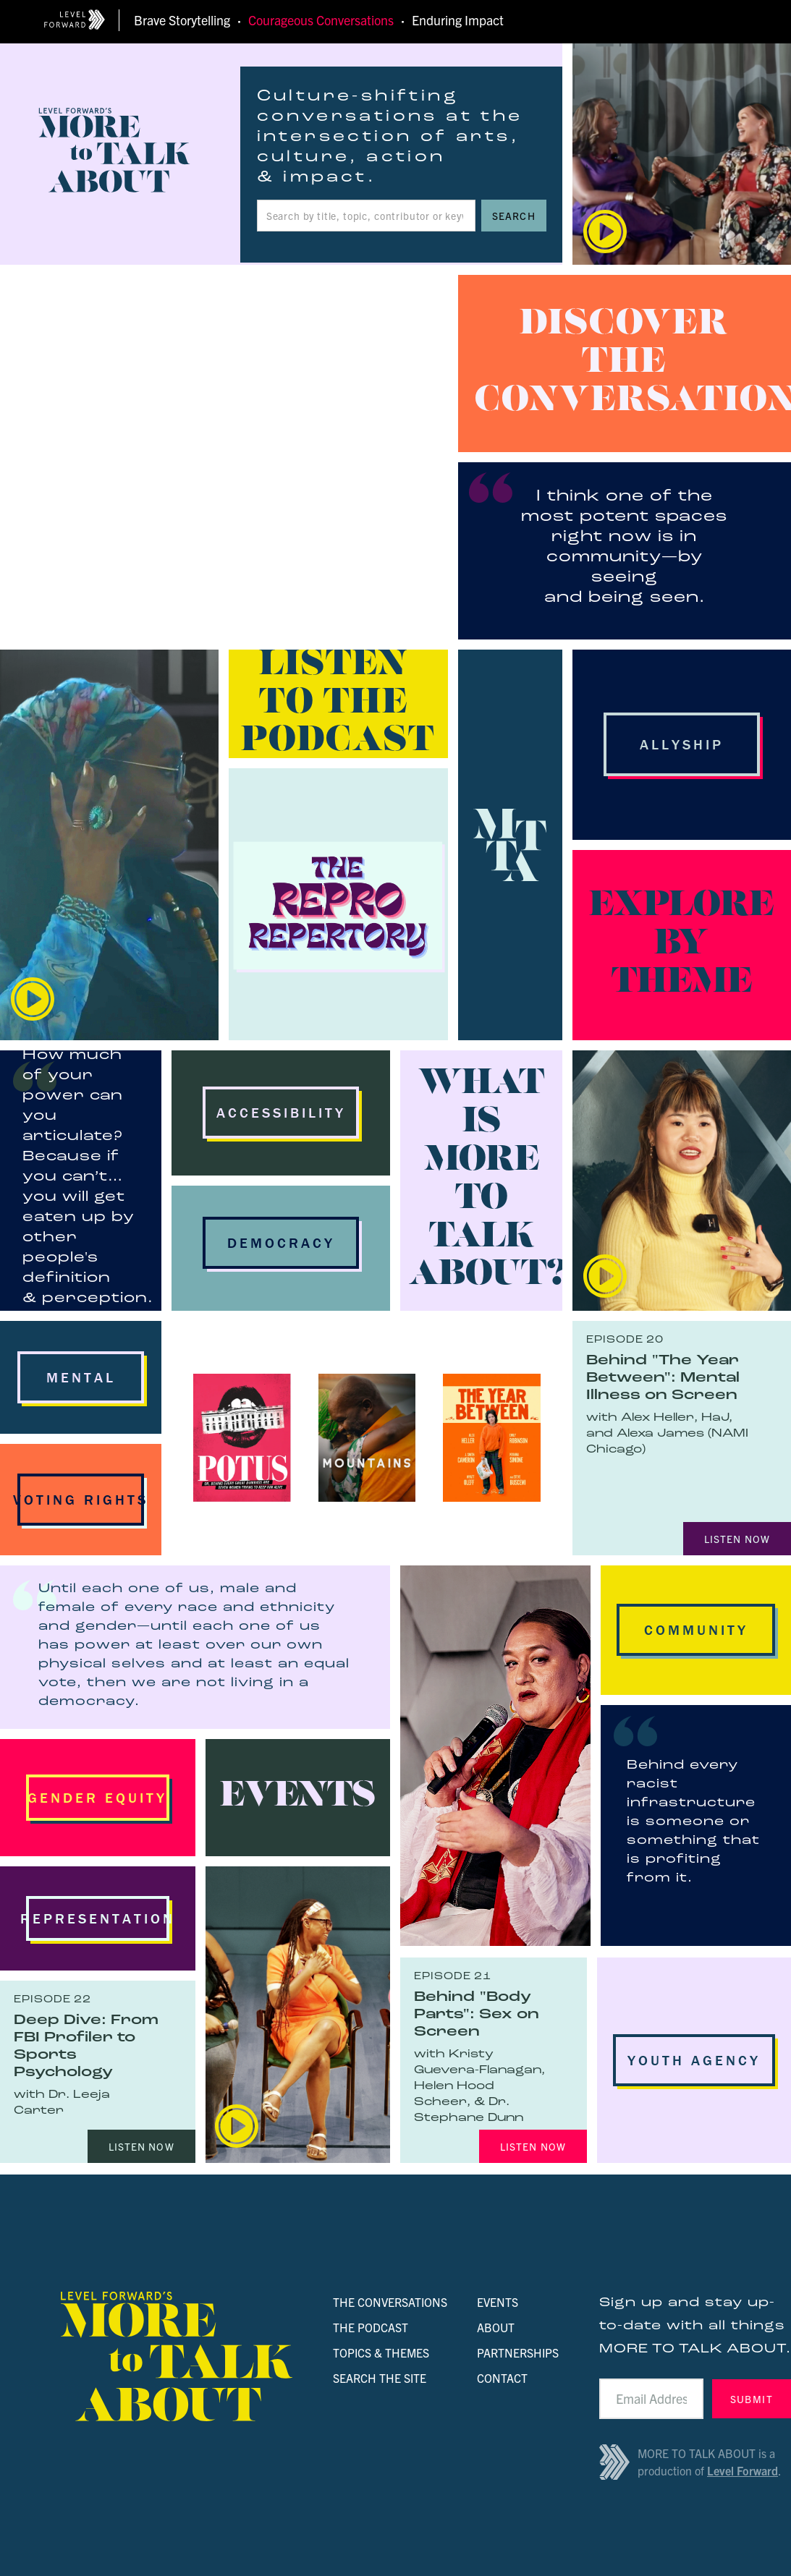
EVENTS (497, 2302)
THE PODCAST (370, 2327)
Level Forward (742, 2470)
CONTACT (502, 2378)
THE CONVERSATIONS (390, 2302)
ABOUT (496, 2327)
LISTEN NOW (737, 1538)
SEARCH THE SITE (379, 2378)
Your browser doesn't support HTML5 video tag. (224, 457)
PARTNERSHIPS (518, 2352)
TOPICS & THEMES (381, 2352)
